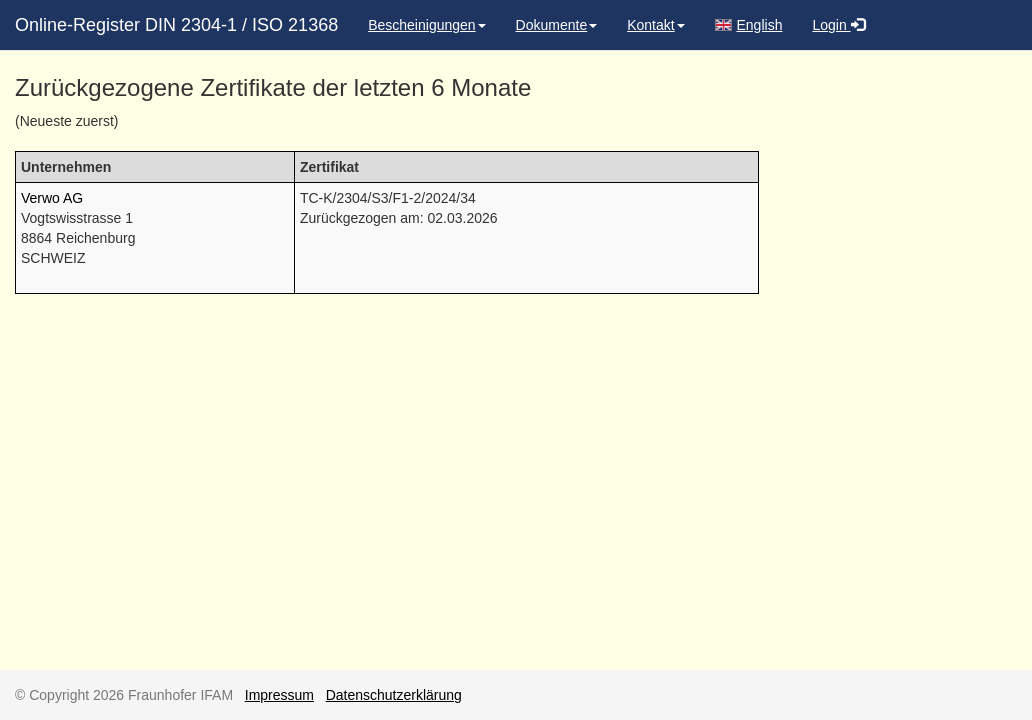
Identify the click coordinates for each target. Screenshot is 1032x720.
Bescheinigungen (426, 25)
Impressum (279, 695)
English (749, 25)
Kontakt (655, 25)
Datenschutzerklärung (394, 695)
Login (838, 25)
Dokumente (557, 25)
